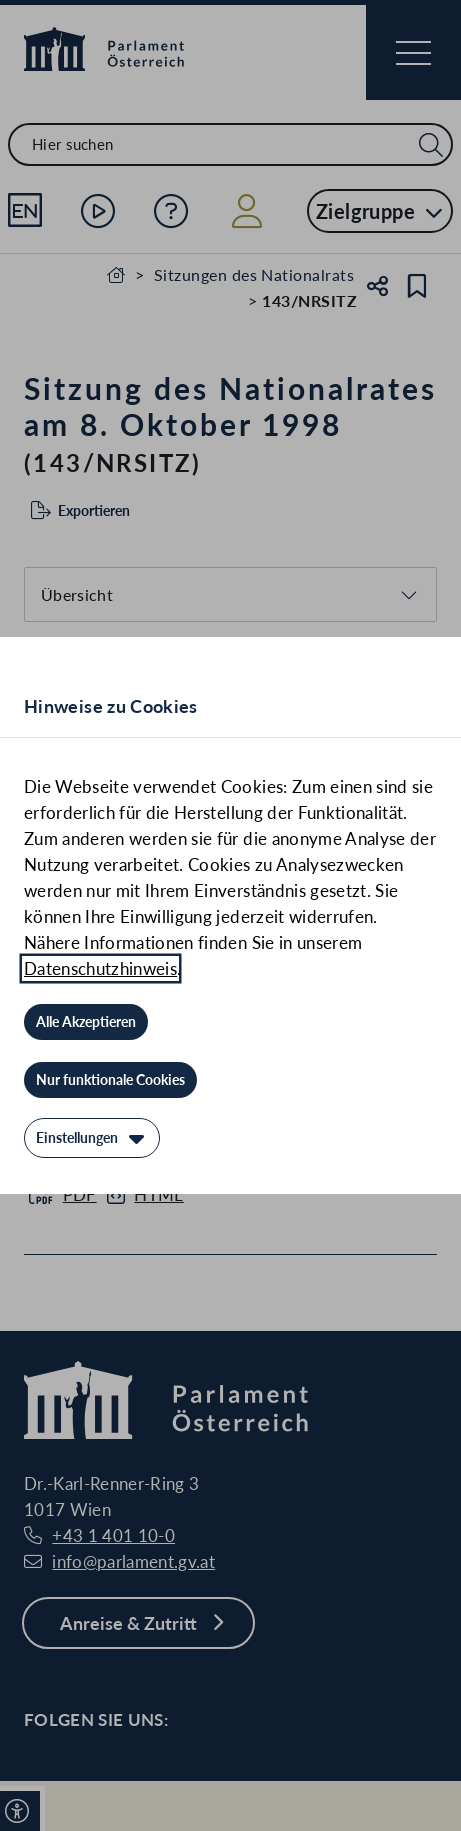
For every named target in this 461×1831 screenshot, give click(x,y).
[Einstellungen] (92, 1138)
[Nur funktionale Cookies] (110, 1080)
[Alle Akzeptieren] (86, 1022)
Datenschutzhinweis (100, 968)
